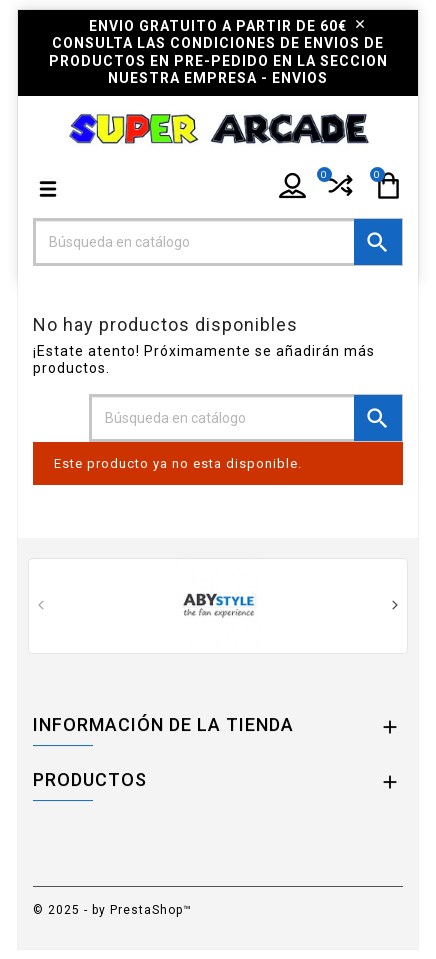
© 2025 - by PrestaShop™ (112, 910)
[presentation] (40, 607)
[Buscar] (217, 242)
